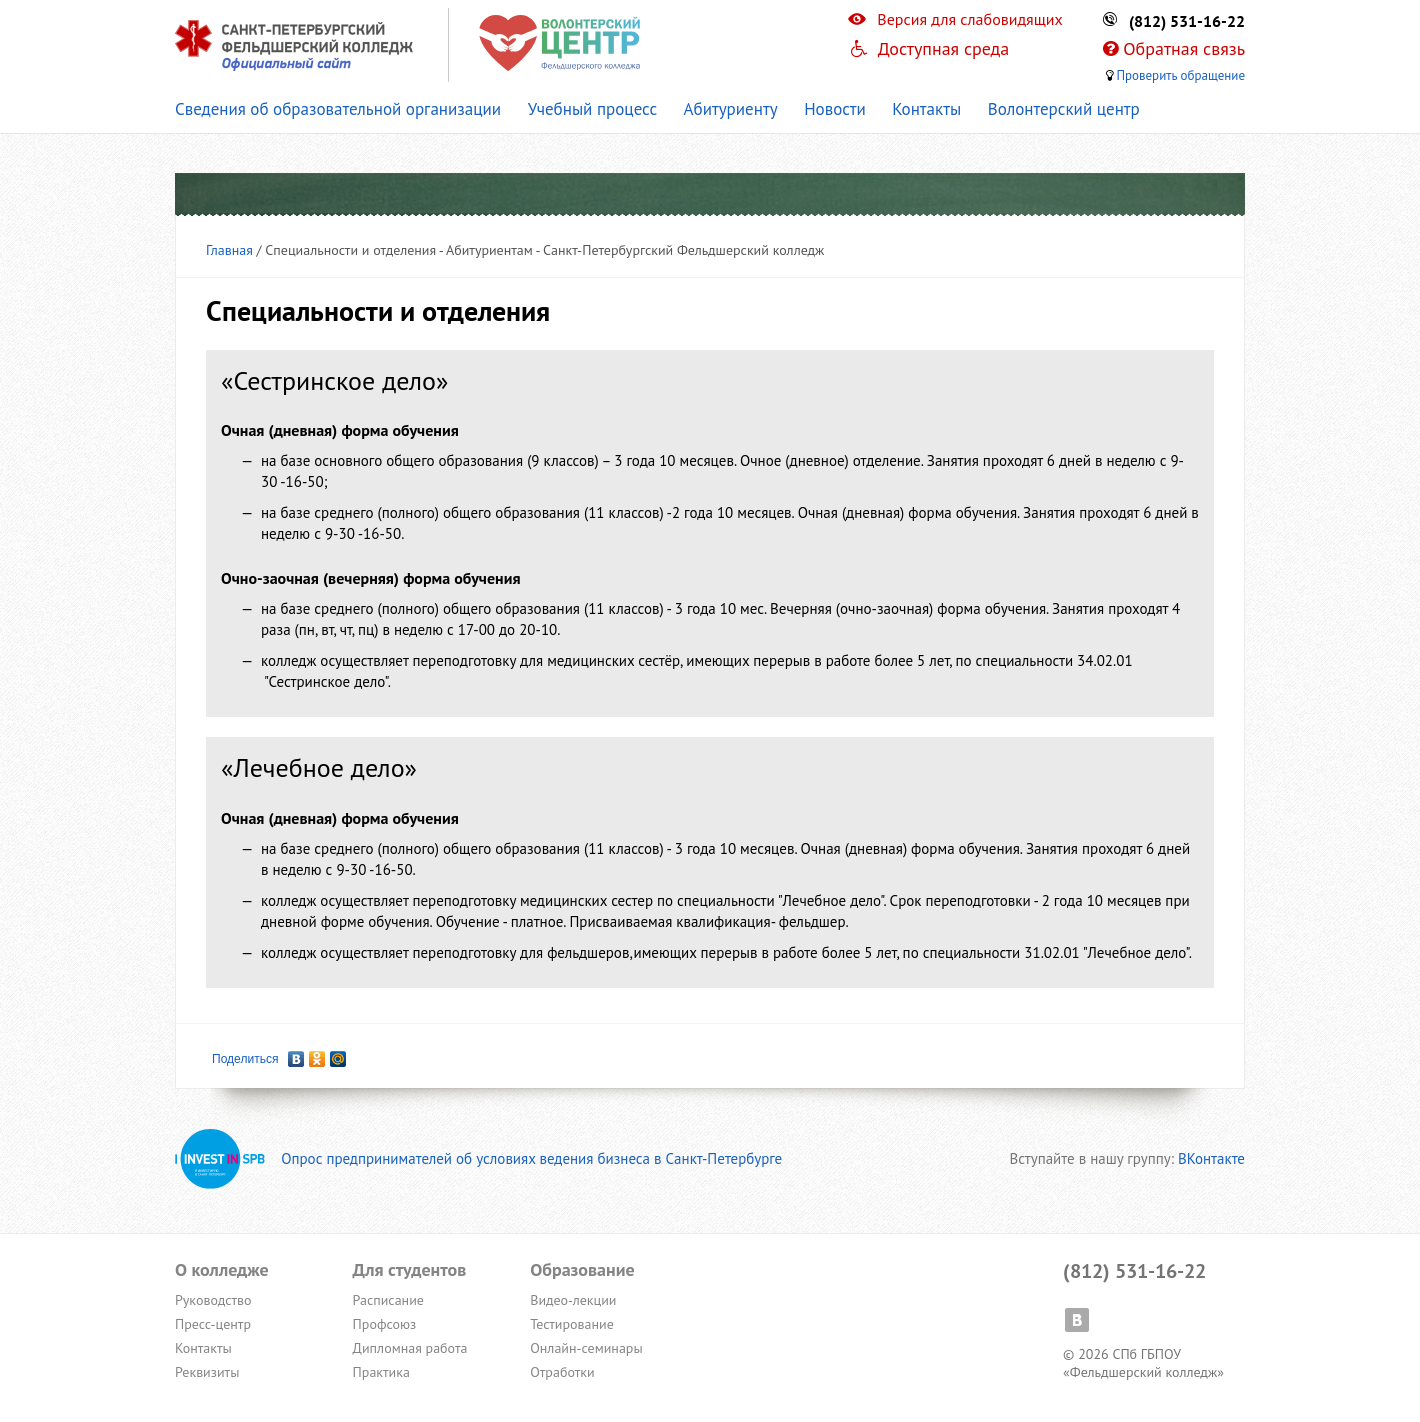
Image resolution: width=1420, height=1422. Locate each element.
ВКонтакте (1211, 1158)
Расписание (388, 1300)
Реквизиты (207, 1372)
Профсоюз (385, 1324)
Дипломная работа (410, 1348)
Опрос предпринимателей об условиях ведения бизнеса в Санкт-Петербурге (478, 1159)
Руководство (213, 1300)
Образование (582, 1269)
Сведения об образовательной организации (338, 109)
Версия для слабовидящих (969, 19)
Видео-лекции (573, 1300)
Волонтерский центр (1064, 109)
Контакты (926, 109)
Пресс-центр (213, 1324)
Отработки (562, 1372)
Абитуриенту (731, 109)
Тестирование (572, 1324)
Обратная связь (1184, 48)
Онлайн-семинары (586, 1348)
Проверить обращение (1180, 75)
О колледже (222, 1269)
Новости (835, 109)
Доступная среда (944, 48)
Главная (229, 250)
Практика (381, 1372)
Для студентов (410, 1269)
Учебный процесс (592, 109)
